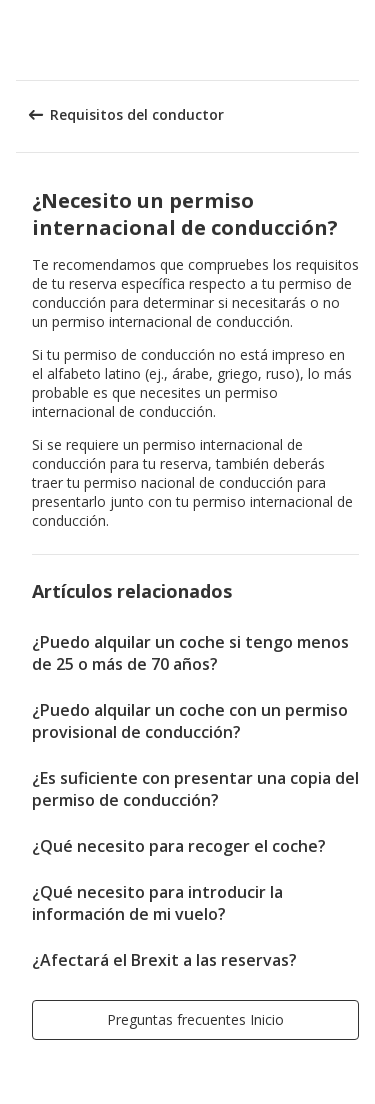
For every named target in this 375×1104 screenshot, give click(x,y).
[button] (353, 40)
